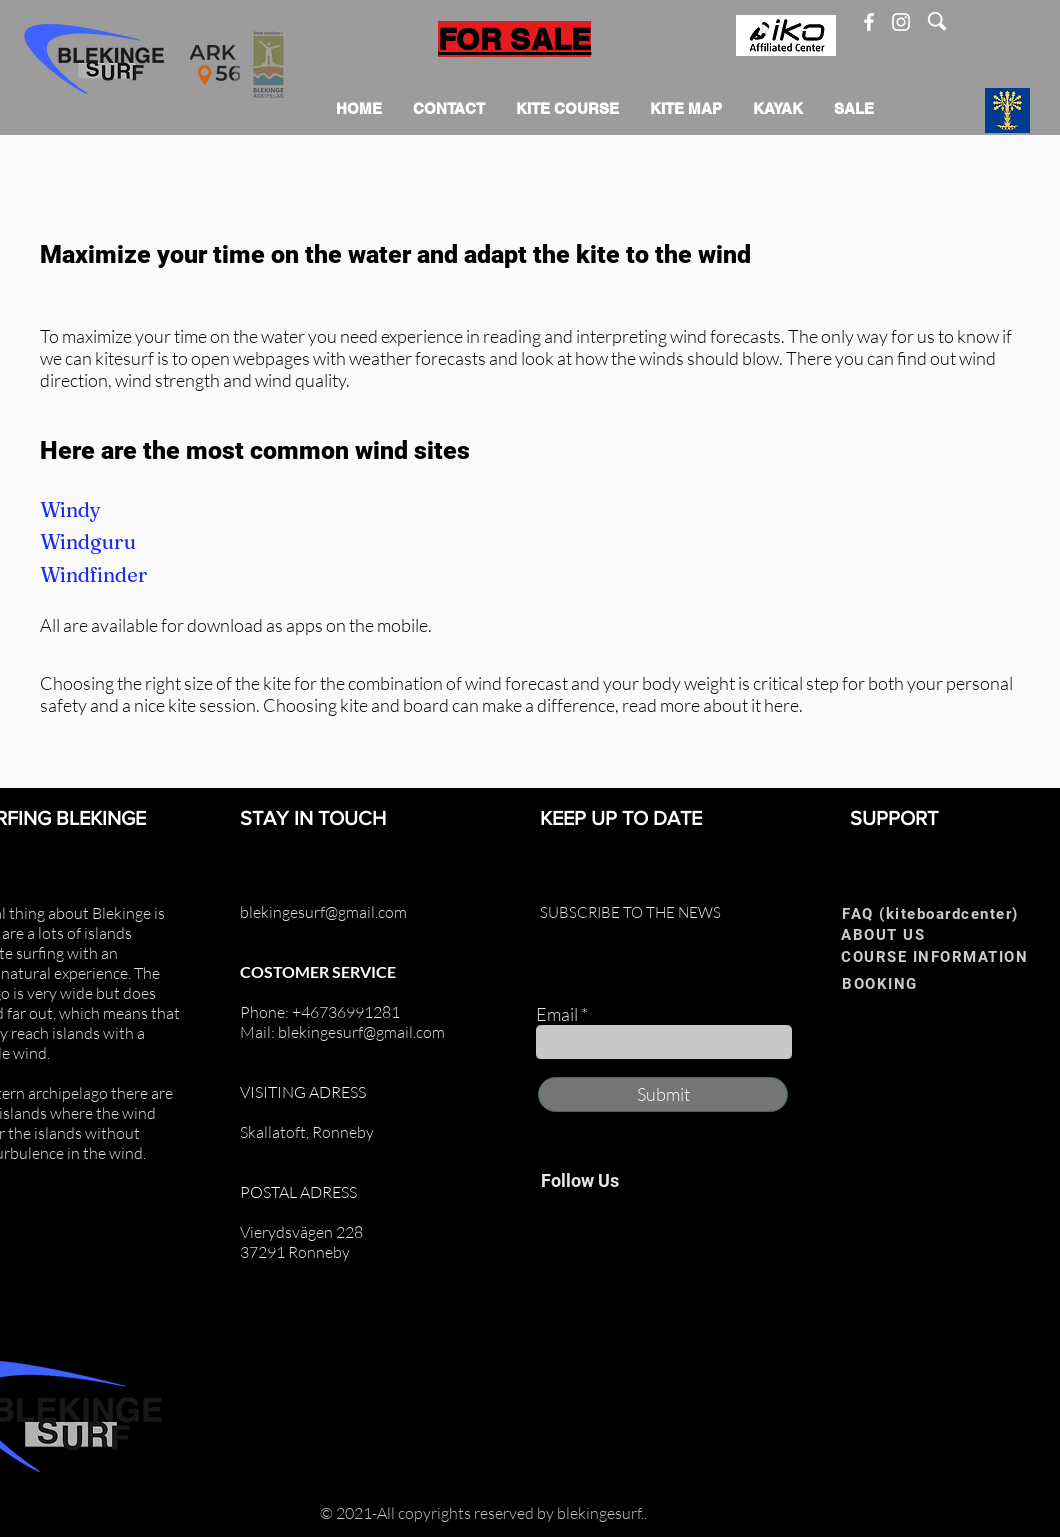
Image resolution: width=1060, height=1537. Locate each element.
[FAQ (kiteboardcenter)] (937, 913)
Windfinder (94, 574)
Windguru (88, 541)
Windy (70, 509)
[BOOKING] (907, 983)
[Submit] (663, 1094)
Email (557, 1014)
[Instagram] (901, 22)
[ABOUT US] (906, 934)
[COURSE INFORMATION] (941, 956)
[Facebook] (869, 22)
